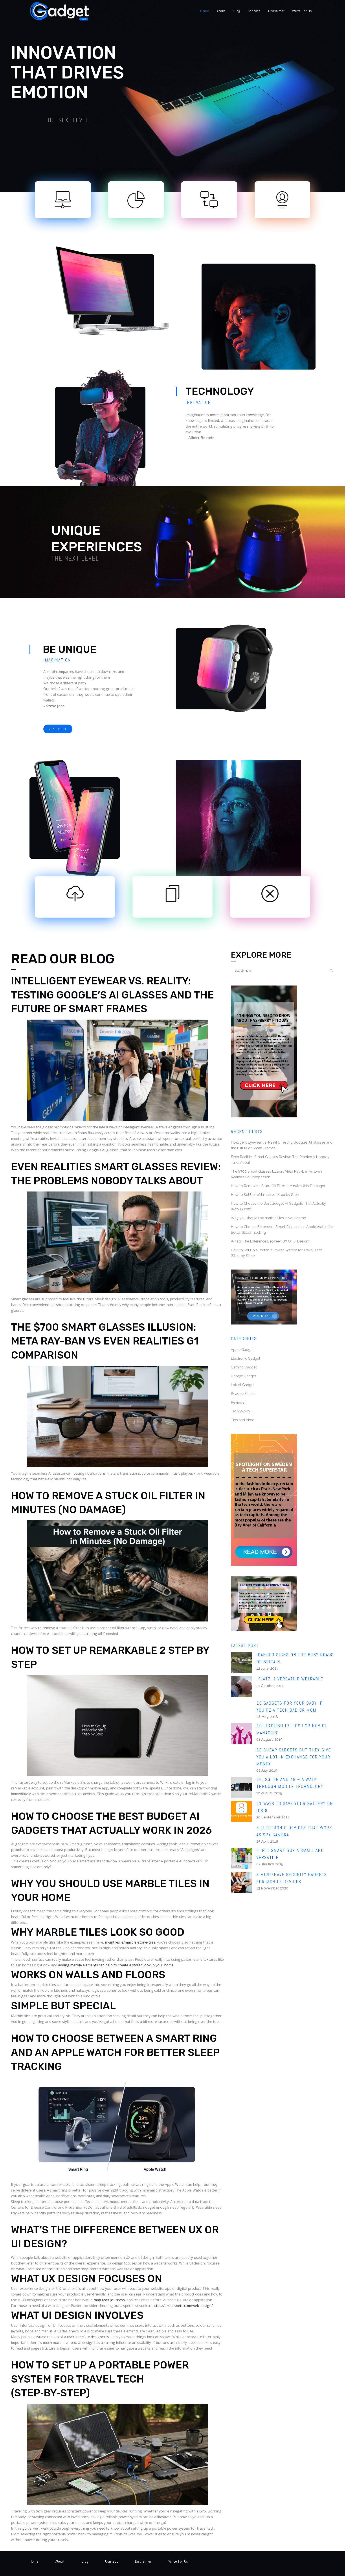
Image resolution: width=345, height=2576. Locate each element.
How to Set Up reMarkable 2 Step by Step (265, 1195)
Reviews (237, 1402)
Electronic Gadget (245, 1358)
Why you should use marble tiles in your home (268, 1218)
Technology (240, 1411)
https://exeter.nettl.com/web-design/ (182, 2305)
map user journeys (109, 2299)
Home (34, 2561)
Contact (111, 2561)
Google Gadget (243, 1376)
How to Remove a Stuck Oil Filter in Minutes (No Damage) (278, 1186)
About (60, 2561)
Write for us (178, 2561)
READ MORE (58, 729)
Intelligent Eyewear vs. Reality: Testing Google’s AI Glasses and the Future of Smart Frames (112, 995)
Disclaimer (143, 2561)
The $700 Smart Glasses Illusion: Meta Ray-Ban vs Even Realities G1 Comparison (104, 1341)
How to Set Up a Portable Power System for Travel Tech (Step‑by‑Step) (100, 2379)
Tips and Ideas (243, 1420)
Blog (84, 2561)
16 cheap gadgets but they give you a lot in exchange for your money (293, 1757)
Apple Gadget (242, 1350)
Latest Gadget (243, 1385)
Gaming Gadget (244, 1367)
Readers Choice (243, 1394)
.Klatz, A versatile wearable (289, 1679)
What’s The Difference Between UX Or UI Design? (270, 1241)
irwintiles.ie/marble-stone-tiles (130, 1942)
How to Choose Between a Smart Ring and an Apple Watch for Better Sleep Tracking (115, 2052)
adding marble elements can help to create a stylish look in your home (116, 1965)
